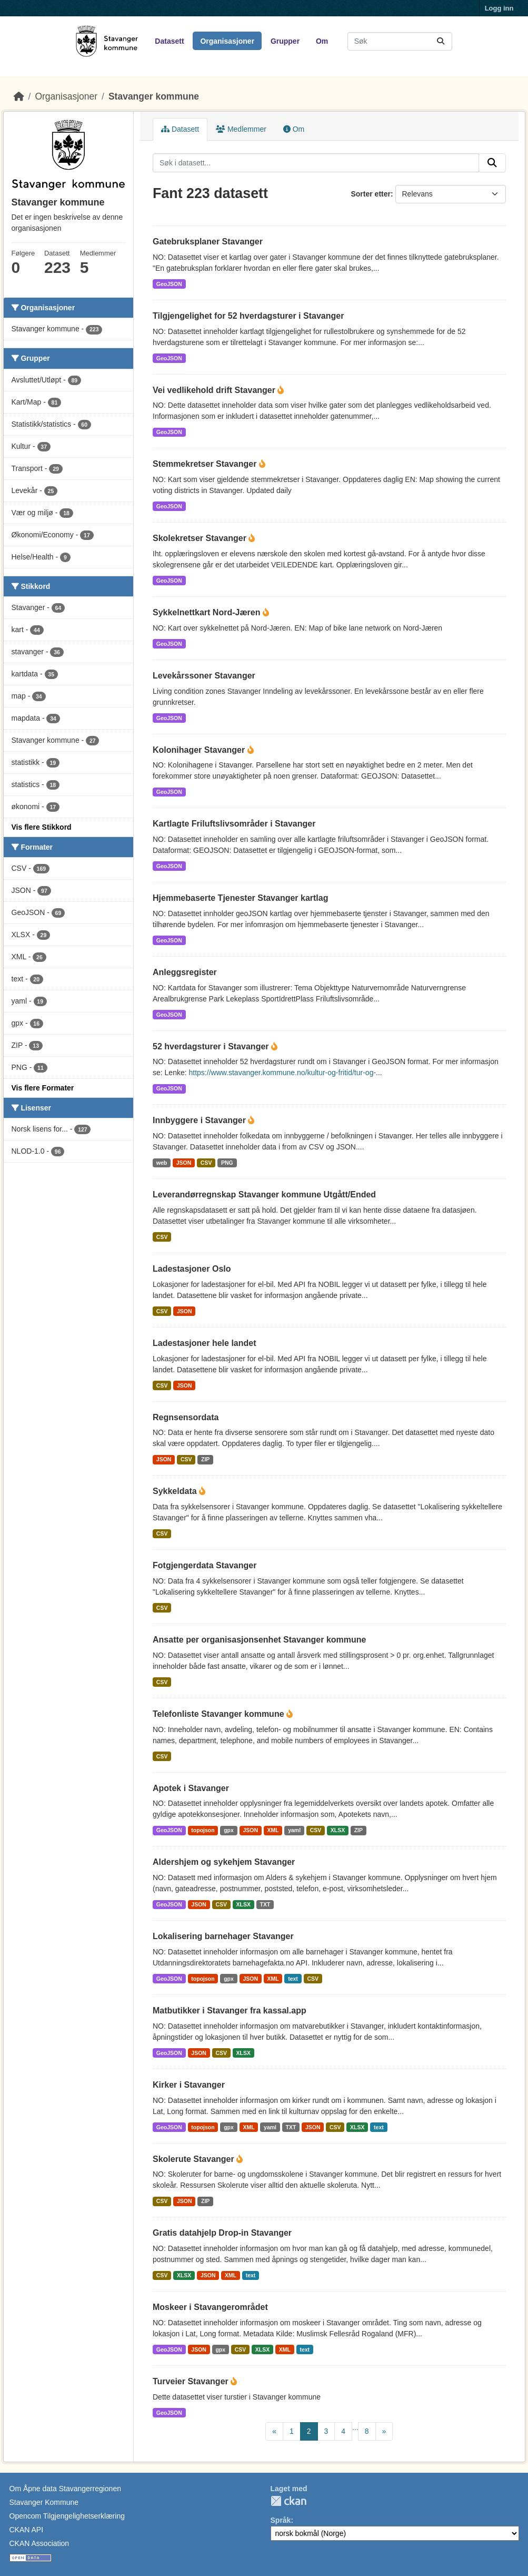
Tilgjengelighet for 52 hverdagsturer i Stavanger (248, 315)
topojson (202, 1830)
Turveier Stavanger (192, 2381)
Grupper (285, 41)
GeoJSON (169, 284)
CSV (206, 1162)
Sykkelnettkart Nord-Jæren (208, 612)
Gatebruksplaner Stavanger (208, 241)
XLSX (338, 1830)
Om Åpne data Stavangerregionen (65, 2488)
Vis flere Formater (43, 1088)
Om (322, 41)
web (161, 1162)
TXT (265, 1904)
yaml (294, 1830)
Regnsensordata (185, 1417)
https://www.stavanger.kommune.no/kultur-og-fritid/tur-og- (282, 1072)
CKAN (288, 2500)
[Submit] (440, 41)
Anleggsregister (185, 972)
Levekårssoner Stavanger (204, 675)
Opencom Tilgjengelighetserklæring (67, 2516)
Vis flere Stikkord (42, 827)
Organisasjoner (227, 41)
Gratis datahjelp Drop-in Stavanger (222, 2232)
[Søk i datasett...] (399, 41)
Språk (281, 2520)
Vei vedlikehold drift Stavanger (215, 390)
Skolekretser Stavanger (200, 538)
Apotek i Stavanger (191, 1788)
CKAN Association (39, 2543)
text (293, 1978)
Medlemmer (241, 129)
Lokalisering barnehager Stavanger (223, 1936)
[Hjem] (19, 96)
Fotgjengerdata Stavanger (204, 1565)
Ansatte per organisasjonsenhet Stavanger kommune (259, 1639)
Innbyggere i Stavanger (200, 1120)
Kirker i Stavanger (189, 2084)
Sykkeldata (176, 1491)
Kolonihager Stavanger (200, 749)
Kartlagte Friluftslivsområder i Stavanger (234, 823)
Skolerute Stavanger (194, 2159)
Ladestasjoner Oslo (192, 1268)
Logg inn (499, 8)
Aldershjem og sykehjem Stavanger (224, 1861)
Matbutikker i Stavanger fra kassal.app (229, 2010)
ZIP (205, 1459)
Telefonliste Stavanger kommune (219, 1713)
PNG (227, 1162)
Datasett (169, 41)
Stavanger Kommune (44, 2502)
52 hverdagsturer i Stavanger (212, 1046)
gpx (229, 1830)
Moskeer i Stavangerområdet (210, 2307)
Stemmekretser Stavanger (206, 463)
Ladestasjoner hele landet (204, 1343)
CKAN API (26, 2529)
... (355, 2427)
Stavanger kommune (153, 96)
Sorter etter (370, 194)
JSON (184, 1162)
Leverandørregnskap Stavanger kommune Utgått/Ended (264, 1194)
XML (272, 1830)
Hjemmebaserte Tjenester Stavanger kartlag (240, 897)
